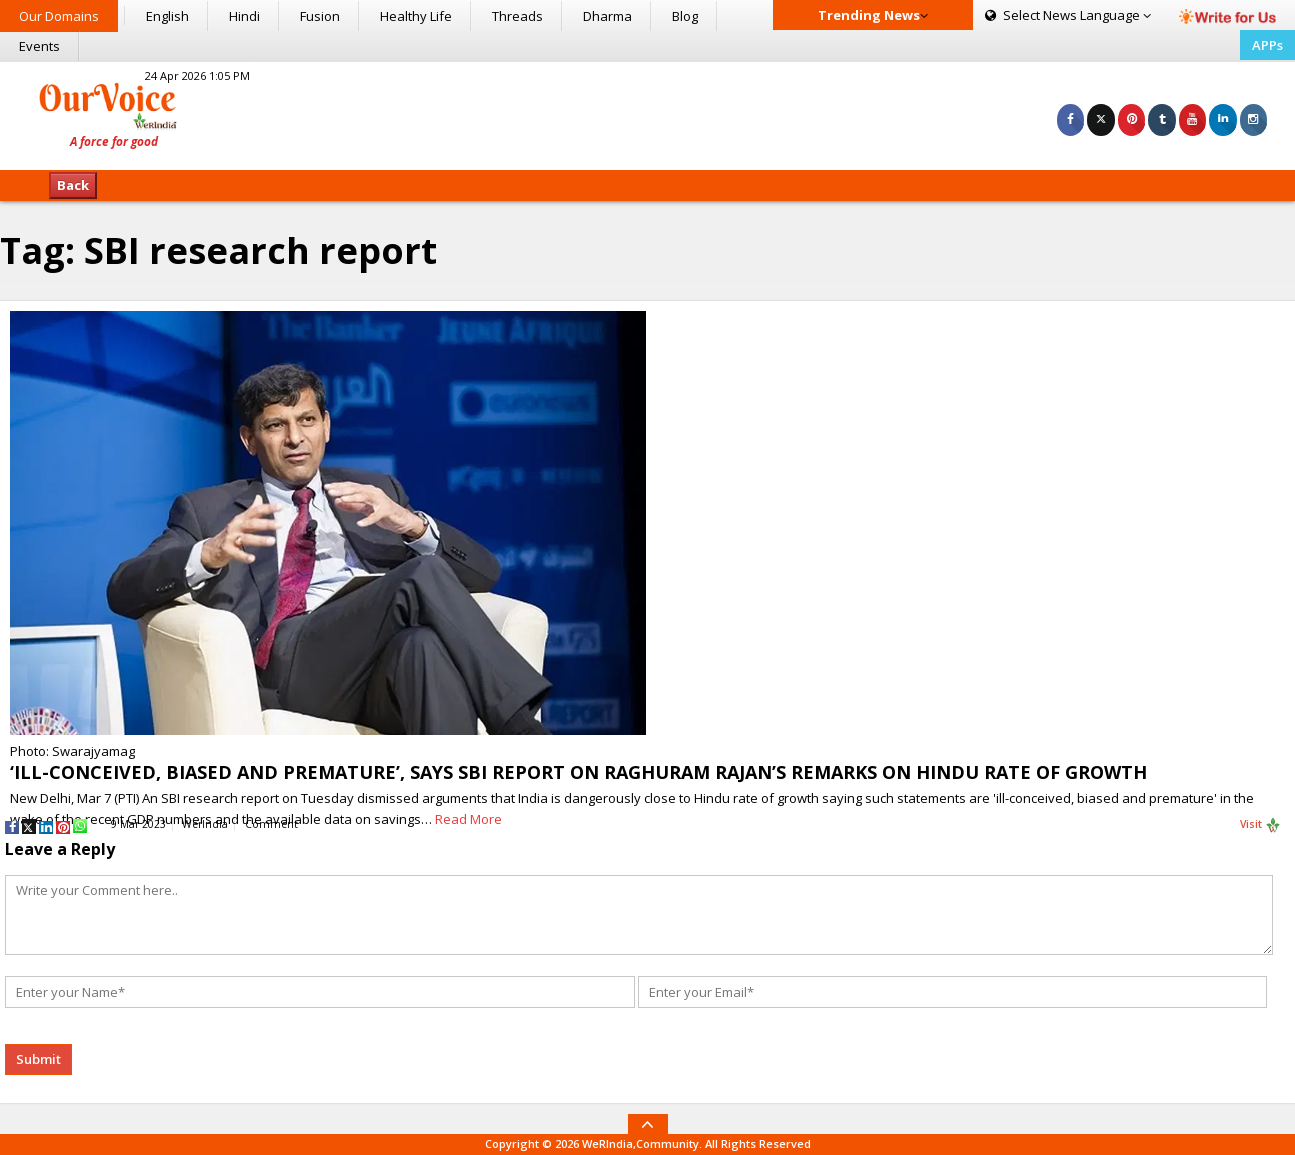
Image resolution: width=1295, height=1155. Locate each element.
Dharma (607, 16)
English (167, 16)
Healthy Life (416, 16)
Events (39, 46)
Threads (517, 16)
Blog (685, 16)
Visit (1260, 825)
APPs (1267, 45)
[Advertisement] (647, 113)
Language (1068, 15)
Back (73, 185)
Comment (271, 824)
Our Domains (59, 16)
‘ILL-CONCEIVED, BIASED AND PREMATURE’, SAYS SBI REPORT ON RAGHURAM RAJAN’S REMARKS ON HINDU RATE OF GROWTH (578, 772)
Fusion (320, 16)
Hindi (244, 16)
